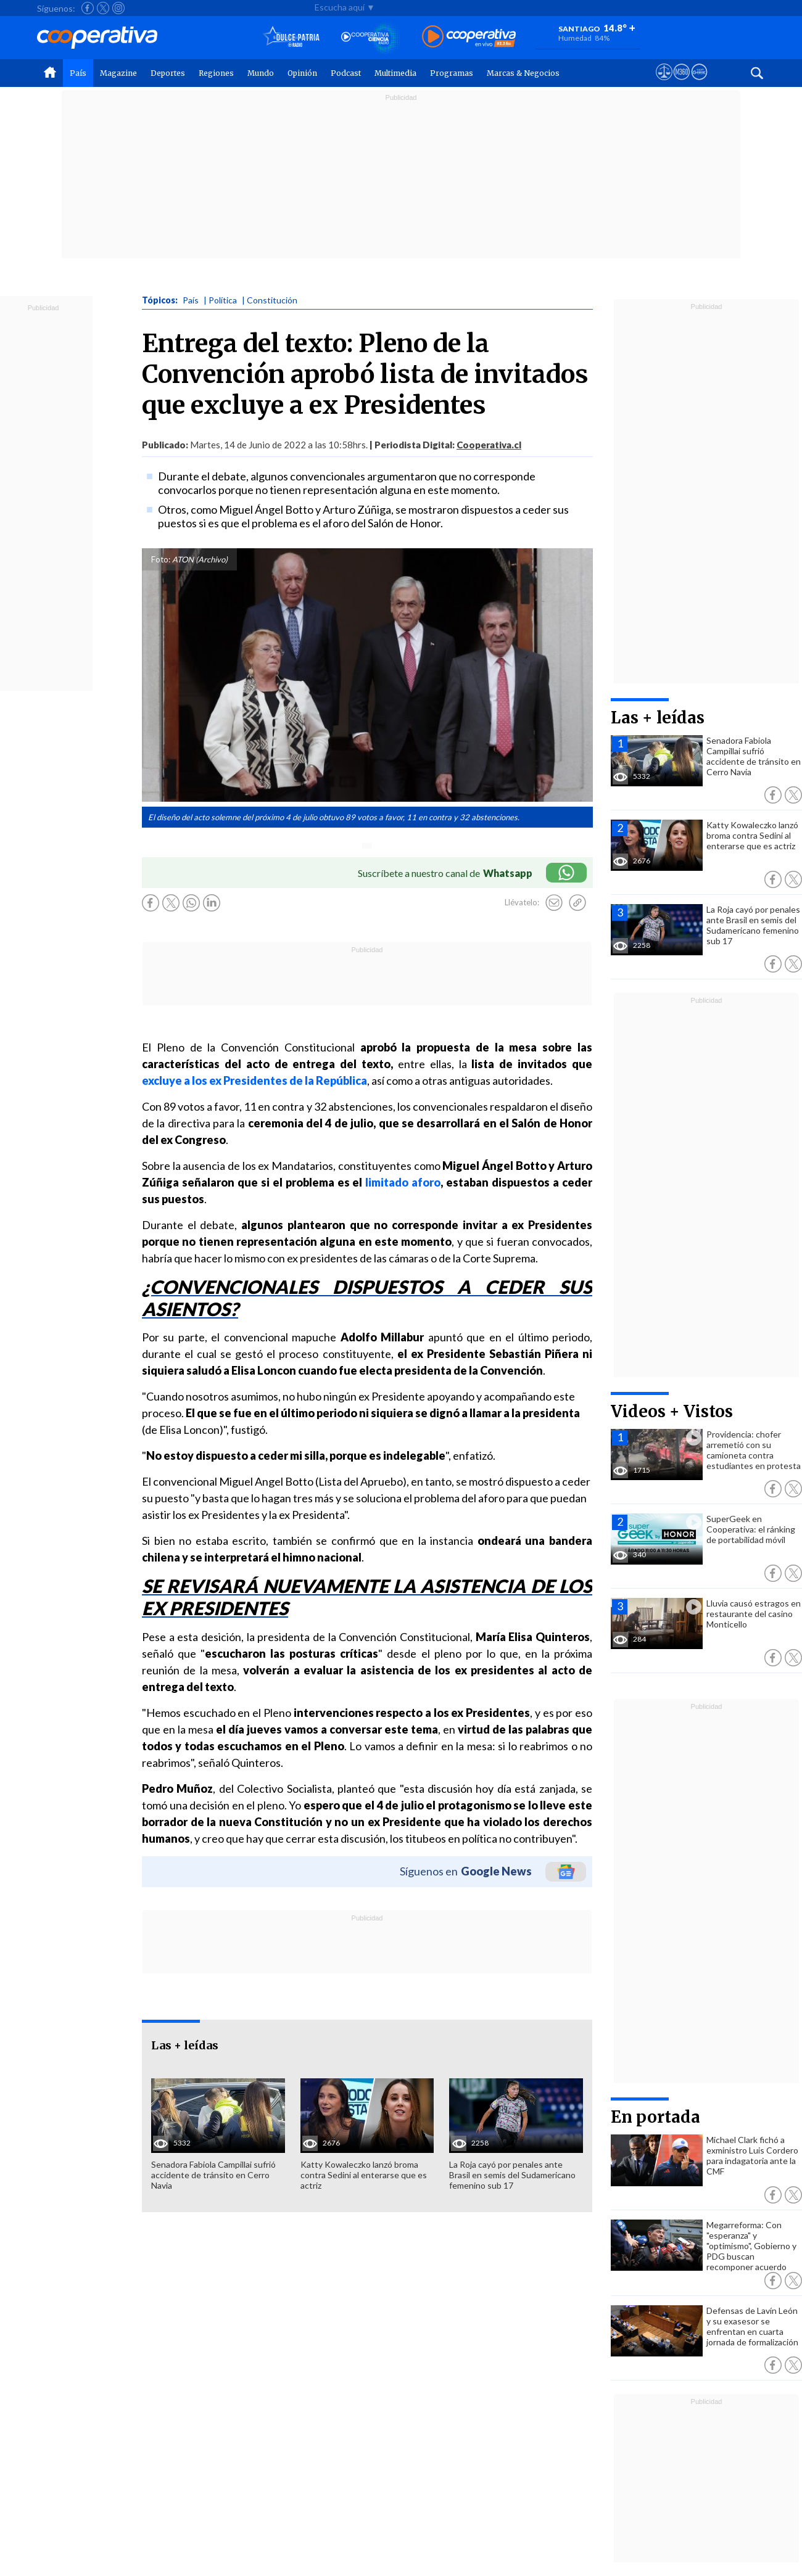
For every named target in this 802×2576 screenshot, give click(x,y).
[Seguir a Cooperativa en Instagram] (118, 8)
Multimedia (395, 73)
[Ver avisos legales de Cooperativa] (664, 83)
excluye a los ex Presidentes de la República (254, 1080)
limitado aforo (402, 1182)
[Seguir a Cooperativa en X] (103, 8)
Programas (451, 73)
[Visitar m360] (681, 83)
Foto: (160, 559)
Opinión (302, 73)
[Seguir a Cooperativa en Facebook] (87, 8)
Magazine (118, 73)
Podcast (346, 73)
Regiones (216, 73)
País (78, 73)
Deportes (168, 73)
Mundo (260, 73)
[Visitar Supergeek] (699, 83)
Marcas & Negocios (523, 73)
